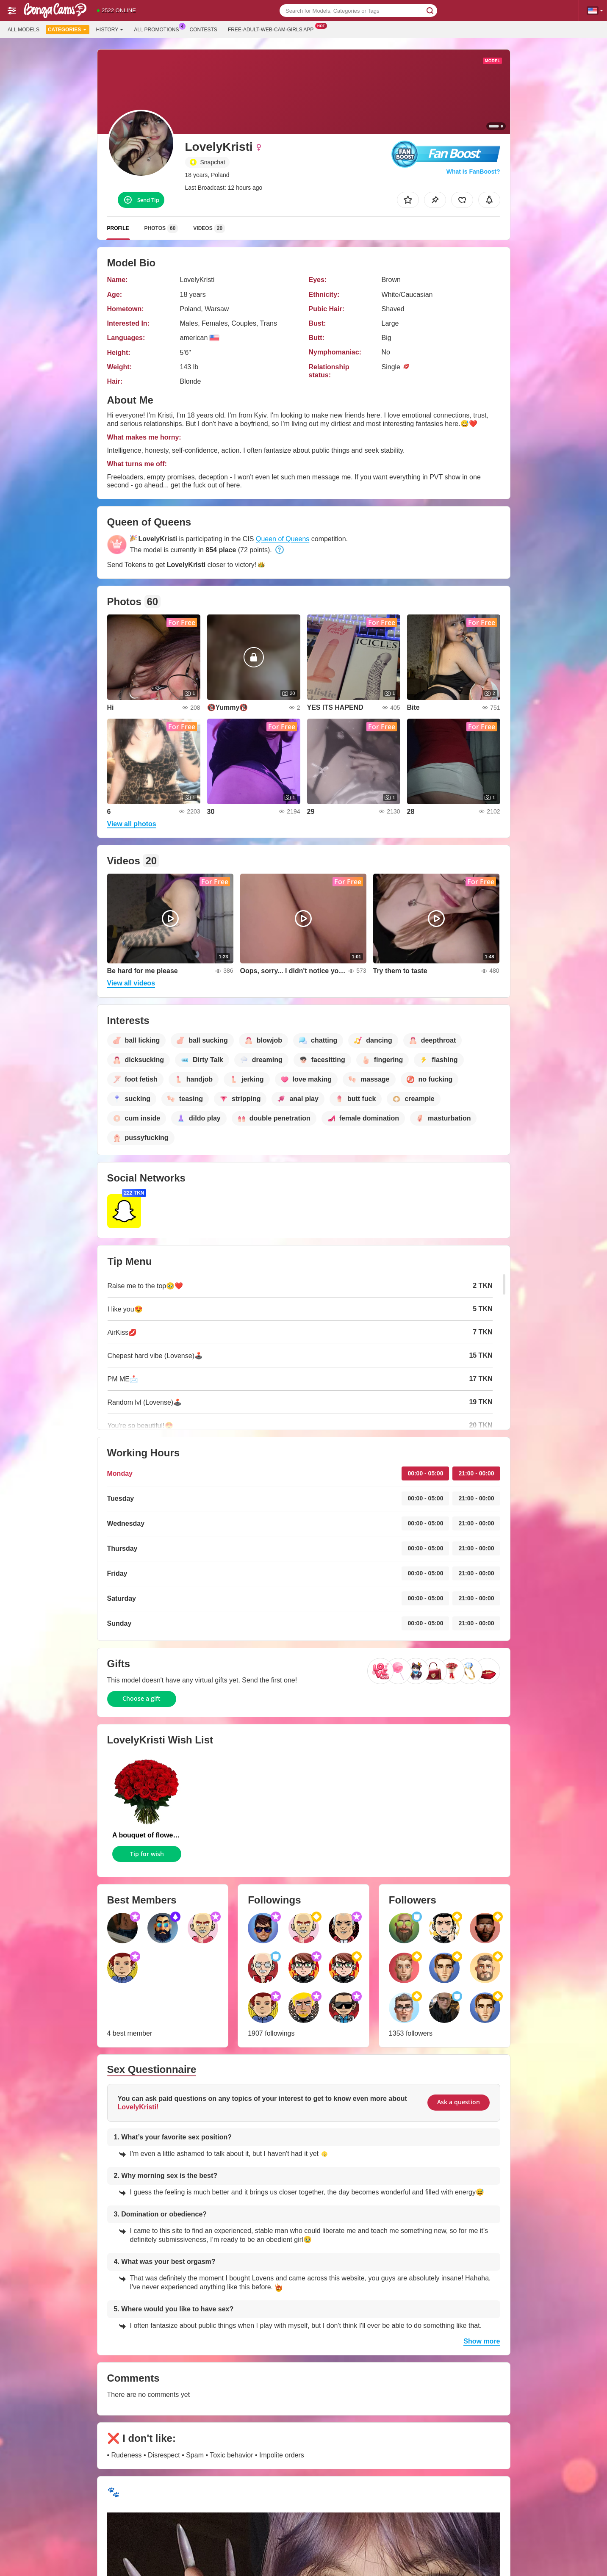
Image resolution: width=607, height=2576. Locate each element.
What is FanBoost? (473, 171)
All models (23, 30)
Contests (203, 30)
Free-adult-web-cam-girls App (273, 29)
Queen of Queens (282, 538)
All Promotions (158, 29)
